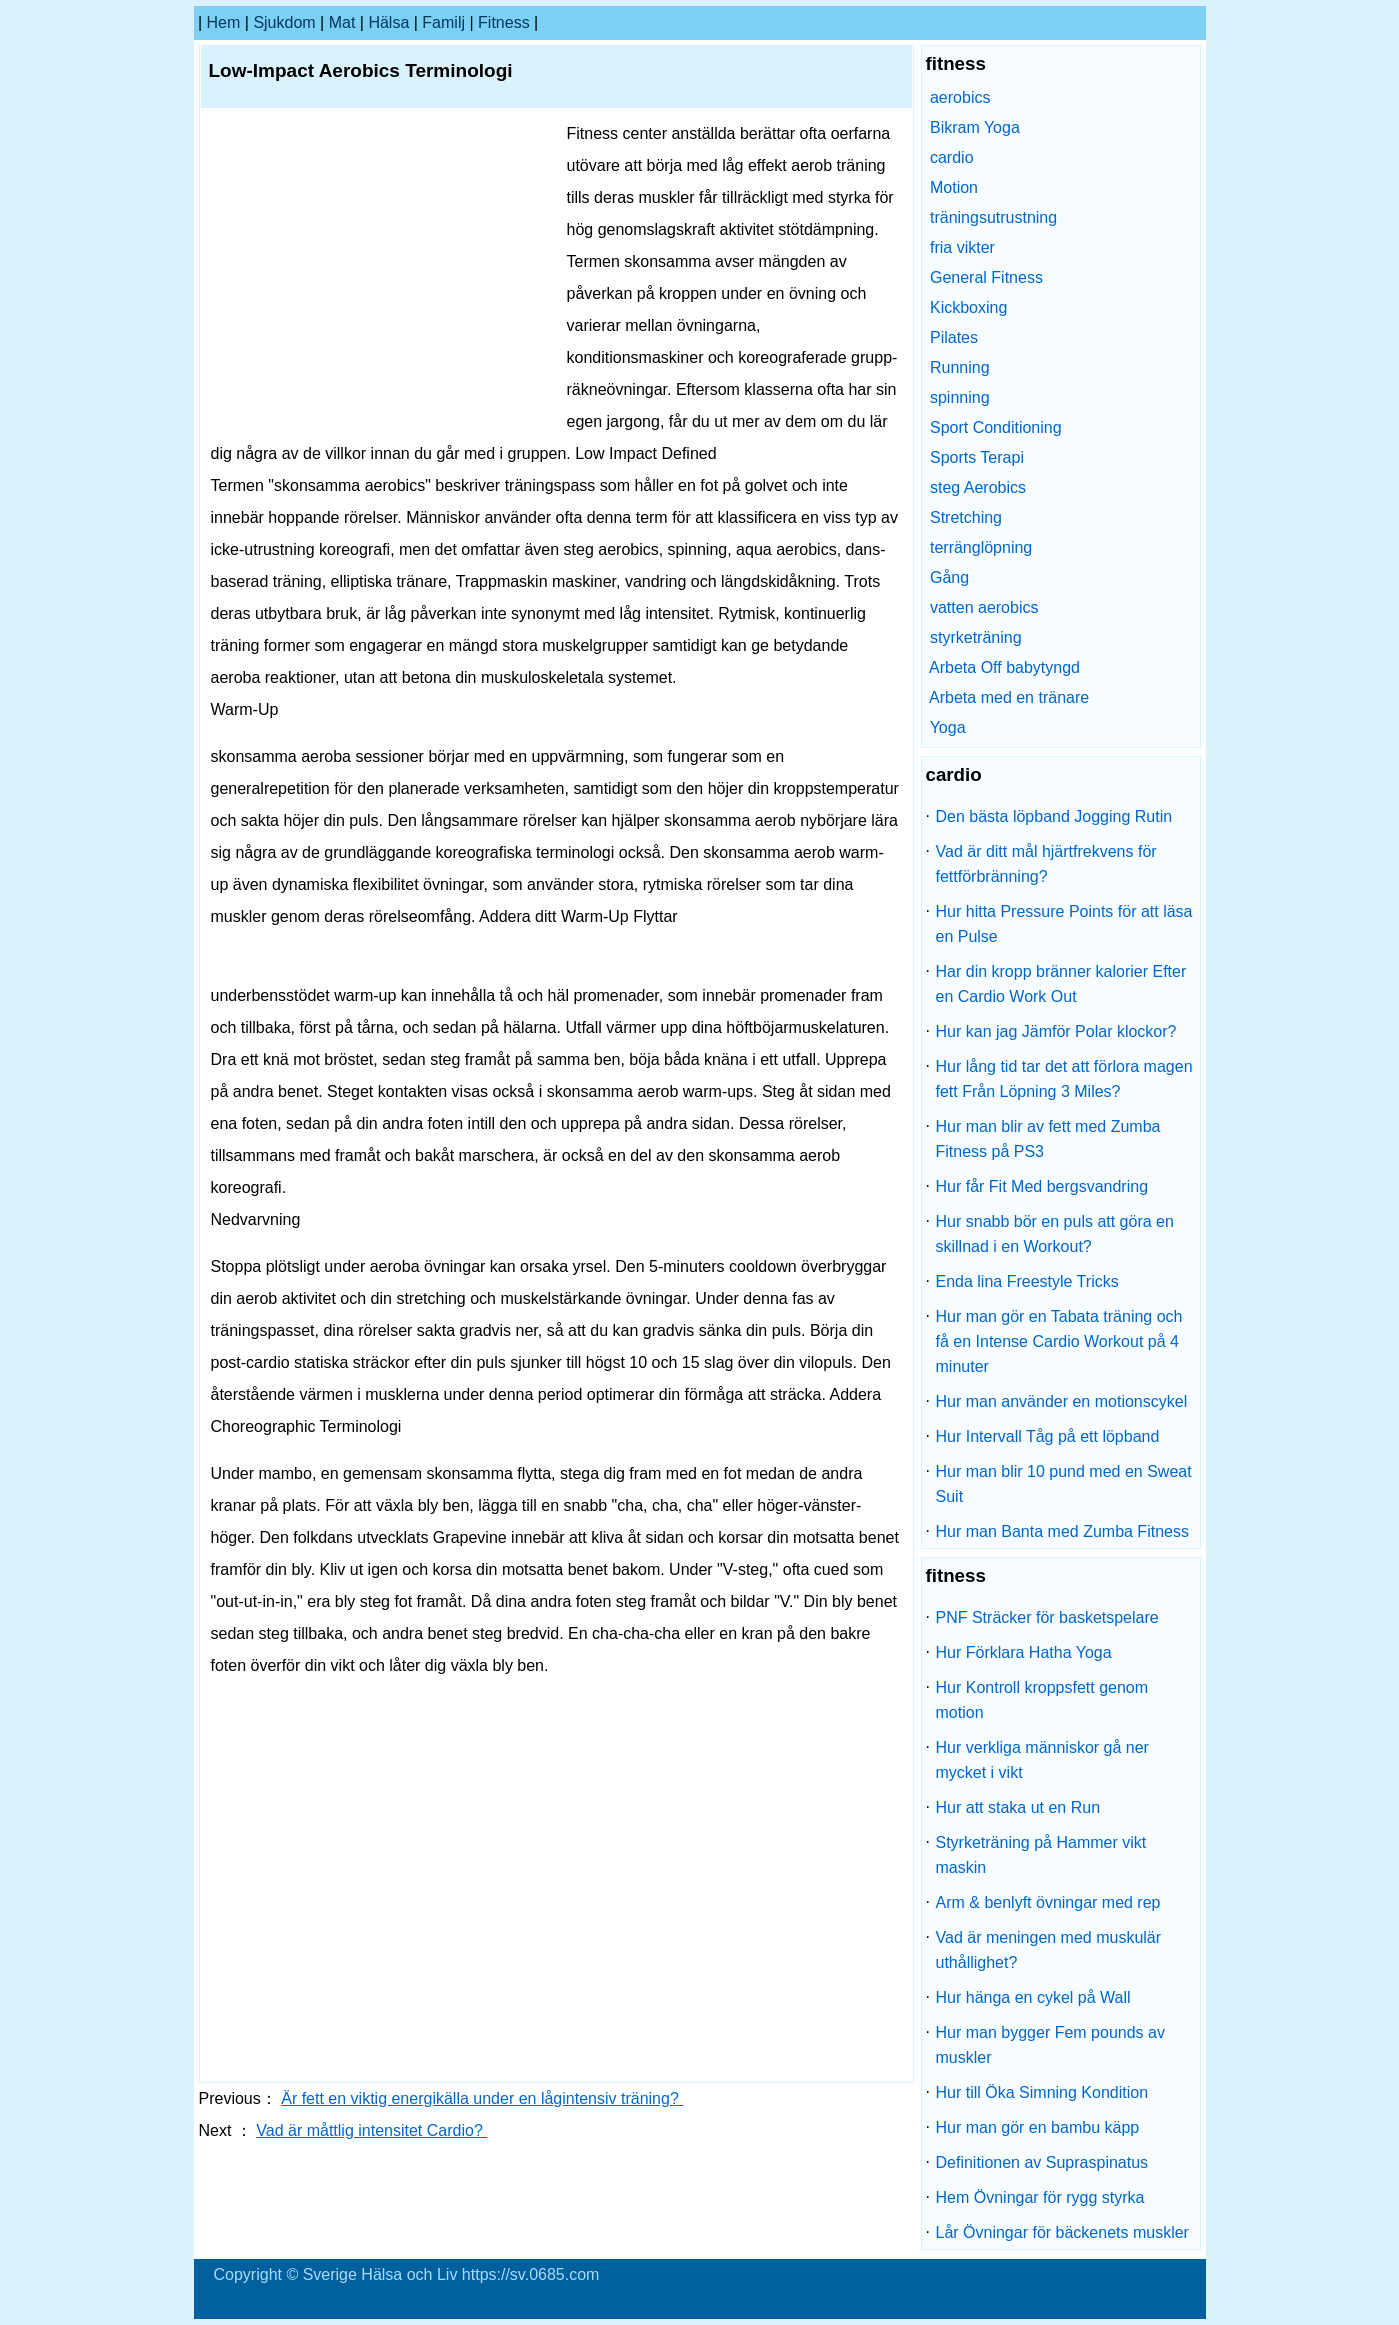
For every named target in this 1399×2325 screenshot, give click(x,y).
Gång (949, 577)
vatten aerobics (984, 607)
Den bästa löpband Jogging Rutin (1054, 816)
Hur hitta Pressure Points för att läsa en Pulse (1064, 924)
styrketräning (976, 637)
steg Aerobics (978, 487)
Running (960, 367)
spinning (960, 397)
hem (224, 22)
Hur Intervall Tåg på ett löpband (1048, 1436)
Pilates (954, 337)
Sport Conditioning (996, 427)
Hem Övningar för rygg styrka (1040, 2197)
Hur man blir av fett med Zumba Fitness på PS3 (1048, 1139)
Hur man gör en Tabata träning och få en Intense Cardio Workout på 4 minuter (1059, 1341)
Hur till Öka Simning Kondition (1042, 2092)
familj (443, 22)
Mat (342, 22)
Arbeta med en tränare (1009, 697)
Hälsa (388, 22)
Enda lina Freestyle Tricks (1027, 1281)
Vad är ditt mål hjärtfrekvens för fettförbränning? (1046, 864)
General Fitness (986, 277)
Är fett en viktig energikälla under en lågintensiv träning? (482, 2098)
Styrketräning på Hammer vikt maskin (1041, 1855)
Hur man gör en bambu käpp (1038, 2127)
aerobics (960, 97)
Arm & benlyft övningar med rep (1048, 1902)
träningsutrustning (993, 217)
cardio (952, 157)
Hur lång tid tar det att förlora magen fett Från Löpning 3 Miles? (1064, 1079)
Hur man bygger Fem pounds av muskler (1050, 2045)
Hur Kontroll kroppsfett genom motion (1042, 1700)
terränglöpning (981, 547)
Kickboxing (968, 307)
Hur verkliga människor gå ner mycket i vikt (1042, 1760)
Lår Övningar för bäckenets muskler (1062, 2232)
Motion (954, 187)
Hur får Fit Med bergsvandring (1042, 1186)
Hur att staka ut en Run (1018, 1807)
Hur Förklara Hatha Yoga (1024, 1652)
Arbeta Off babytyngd (1004, 667)
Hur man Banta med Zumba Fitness (1062, 1531)
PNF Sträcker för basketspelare (1047, 1617)
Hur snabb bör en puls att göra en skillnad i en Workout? (1055, 1234)
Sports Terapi (977, 457)
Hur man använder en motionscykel (1062, 1401)
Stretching (966, 517)
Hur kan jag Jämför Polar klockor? (1056, 1031)
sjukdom (284, 22)
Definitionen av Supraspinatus (1042, 2162)
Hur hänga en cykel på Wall (1033, 1997)
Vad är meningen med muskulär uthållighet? (1049, 1950)
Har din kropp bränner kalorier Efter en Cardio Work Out (1061, 984)
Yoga (948, 727)
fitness (504, 22)
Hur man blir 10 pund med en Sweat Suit (1064, 1484)
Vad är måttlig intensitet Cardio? (371, 2130)
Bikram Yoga (975, 127)
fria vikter (962, 247)
